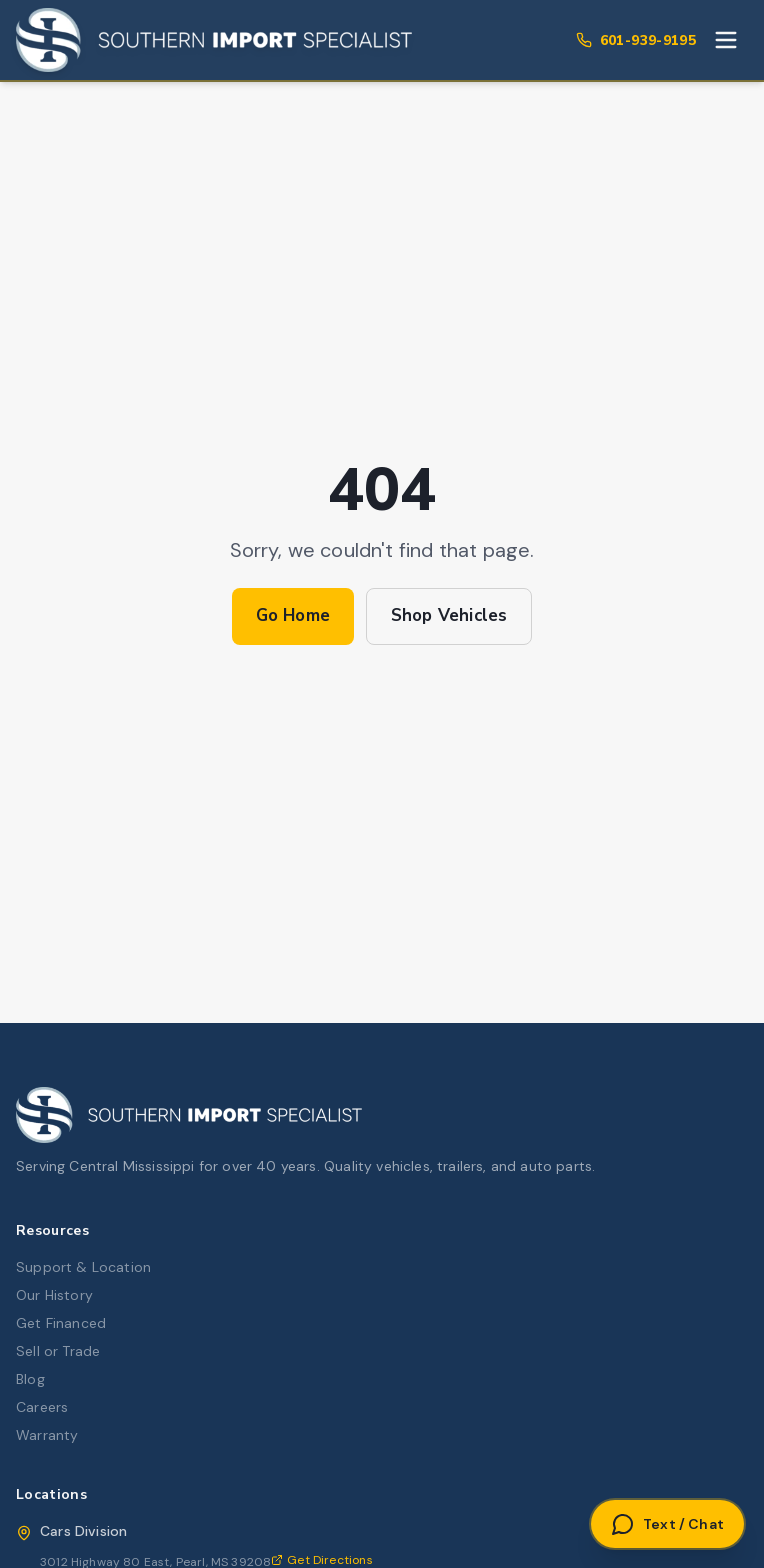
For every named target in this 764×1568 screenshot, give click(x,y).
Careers (42, 1407)
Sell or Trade (58, 1351)
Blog (30, 1379)
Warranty (47, 1435)
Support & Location (83, 1267)
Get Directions (321, 1560)
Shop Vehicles (449, 615)
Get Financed (61, 1323)
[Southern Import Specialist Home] (214, 40)
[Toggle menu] (726, 40)
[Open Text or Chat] (667, 1524)
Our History (54, 1295)
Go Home (293, 615)
